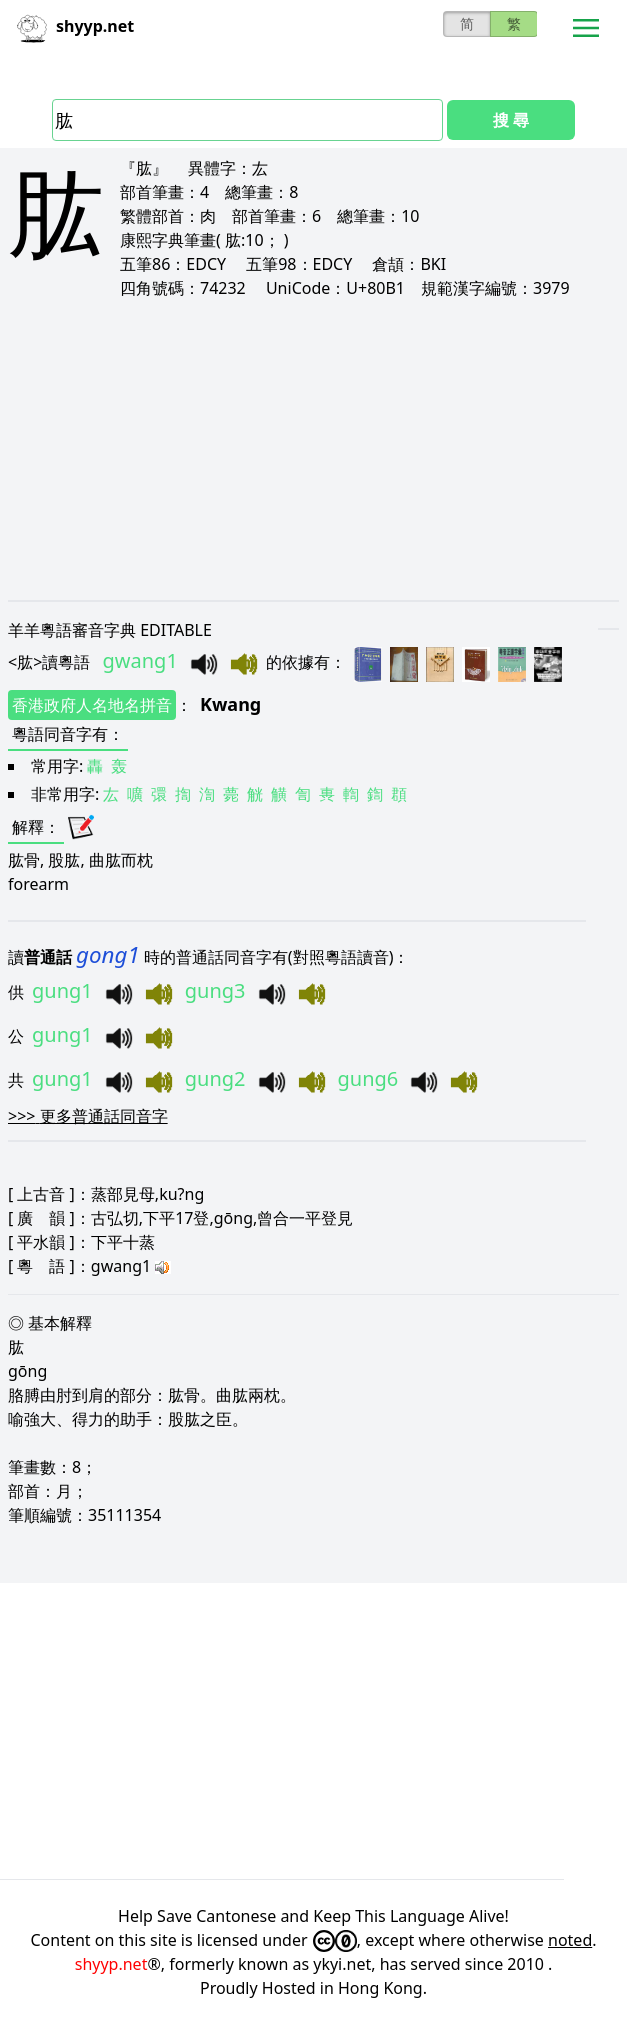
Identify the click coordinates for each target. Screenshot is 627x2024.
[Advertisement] (313, 450)
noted (570, 1940)
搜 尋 (511, 120)
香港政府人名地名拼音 (92, 705)
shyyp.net (111, 1964)
